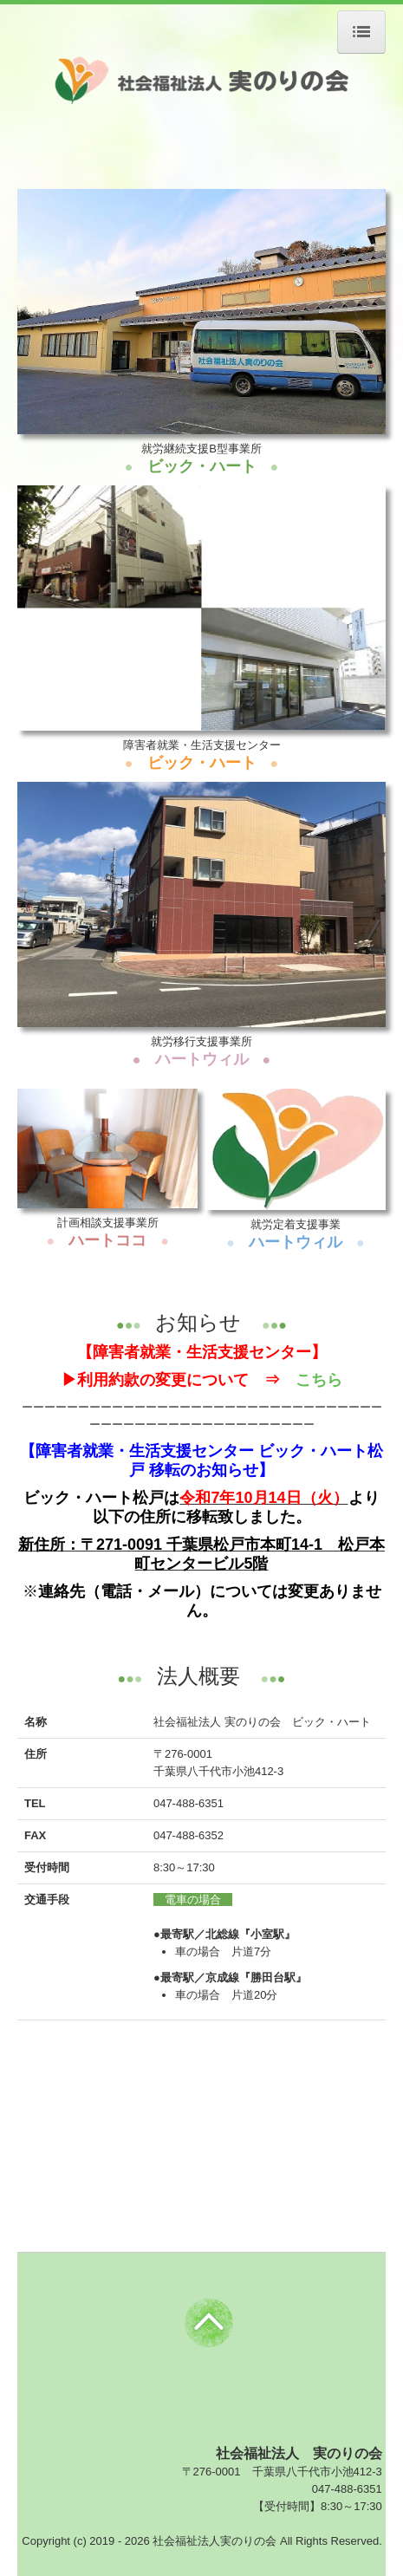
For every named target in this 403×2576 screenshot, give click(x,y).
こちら (319, 1380)
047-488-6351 (188, 1803)
